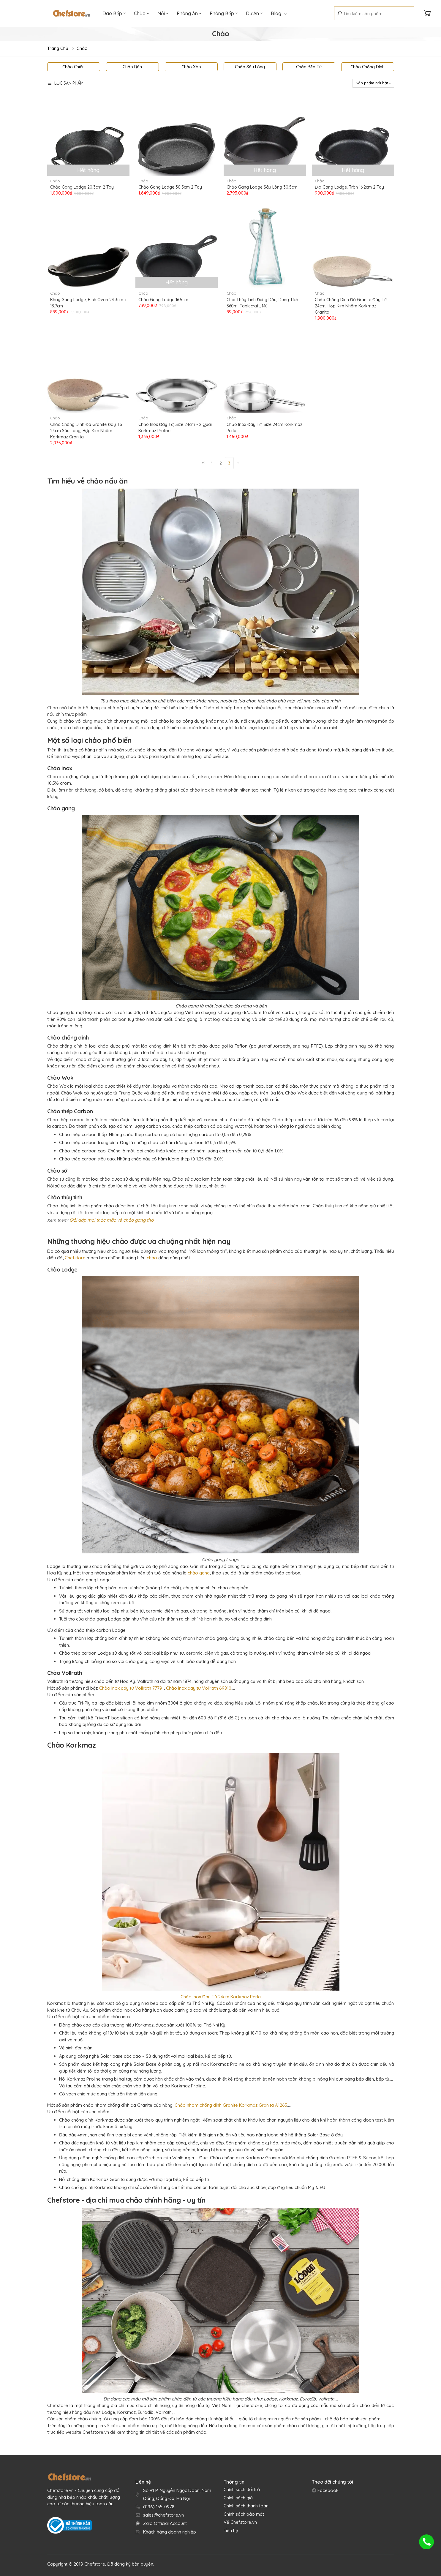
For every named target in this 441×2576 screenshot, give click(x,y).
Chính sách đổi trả (242, 2489)
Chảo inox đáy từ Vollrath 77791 (131, 1688)
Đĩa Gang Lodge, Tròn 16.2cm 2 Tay (349, 187)
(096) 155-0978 (158, 2506)
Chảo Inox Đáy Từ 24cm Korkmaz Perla (221, 1996)
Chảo (141, 13)
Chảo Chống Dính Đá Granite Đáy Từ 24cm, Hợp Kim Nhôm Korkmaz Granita (351, 306)
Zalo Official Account (165, 2523)
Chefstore (76, 1258)
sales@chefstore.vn (163, 2515)
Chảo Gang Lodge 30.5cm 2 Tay (170, 187)
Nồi (162, 13)
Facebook (327, 2490)
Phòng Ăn (189, 13)
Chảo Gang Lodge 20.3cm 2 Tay (82, 187)
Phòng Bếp (224, 13)
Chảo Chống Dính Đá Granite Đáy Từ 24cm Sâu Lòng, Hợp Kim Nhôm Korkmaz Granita (86, 431)
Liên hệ (231, 2530)
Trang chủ (57, 48)
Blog (279, 13)
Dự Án (254, 13)
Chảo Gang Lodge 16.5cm (163, 299)
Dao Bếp (114, 13)
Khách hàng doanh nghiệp (169, 2532)
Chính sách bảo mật (244, 2514)
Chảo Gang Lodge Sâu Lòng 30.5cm (262, 187)
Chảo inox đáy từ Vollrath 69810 (198, 1688)
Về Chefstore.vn (240, 2522)
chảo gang (199, 1573)
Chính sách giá (238, 2498)
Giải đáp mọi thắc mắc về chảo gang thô (111, 1220)
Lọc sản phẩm (65, 83)
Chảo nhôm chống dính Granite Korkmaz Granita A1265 (231, 2105)
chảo (152, 1258)
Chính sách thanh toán (246, 2506)
